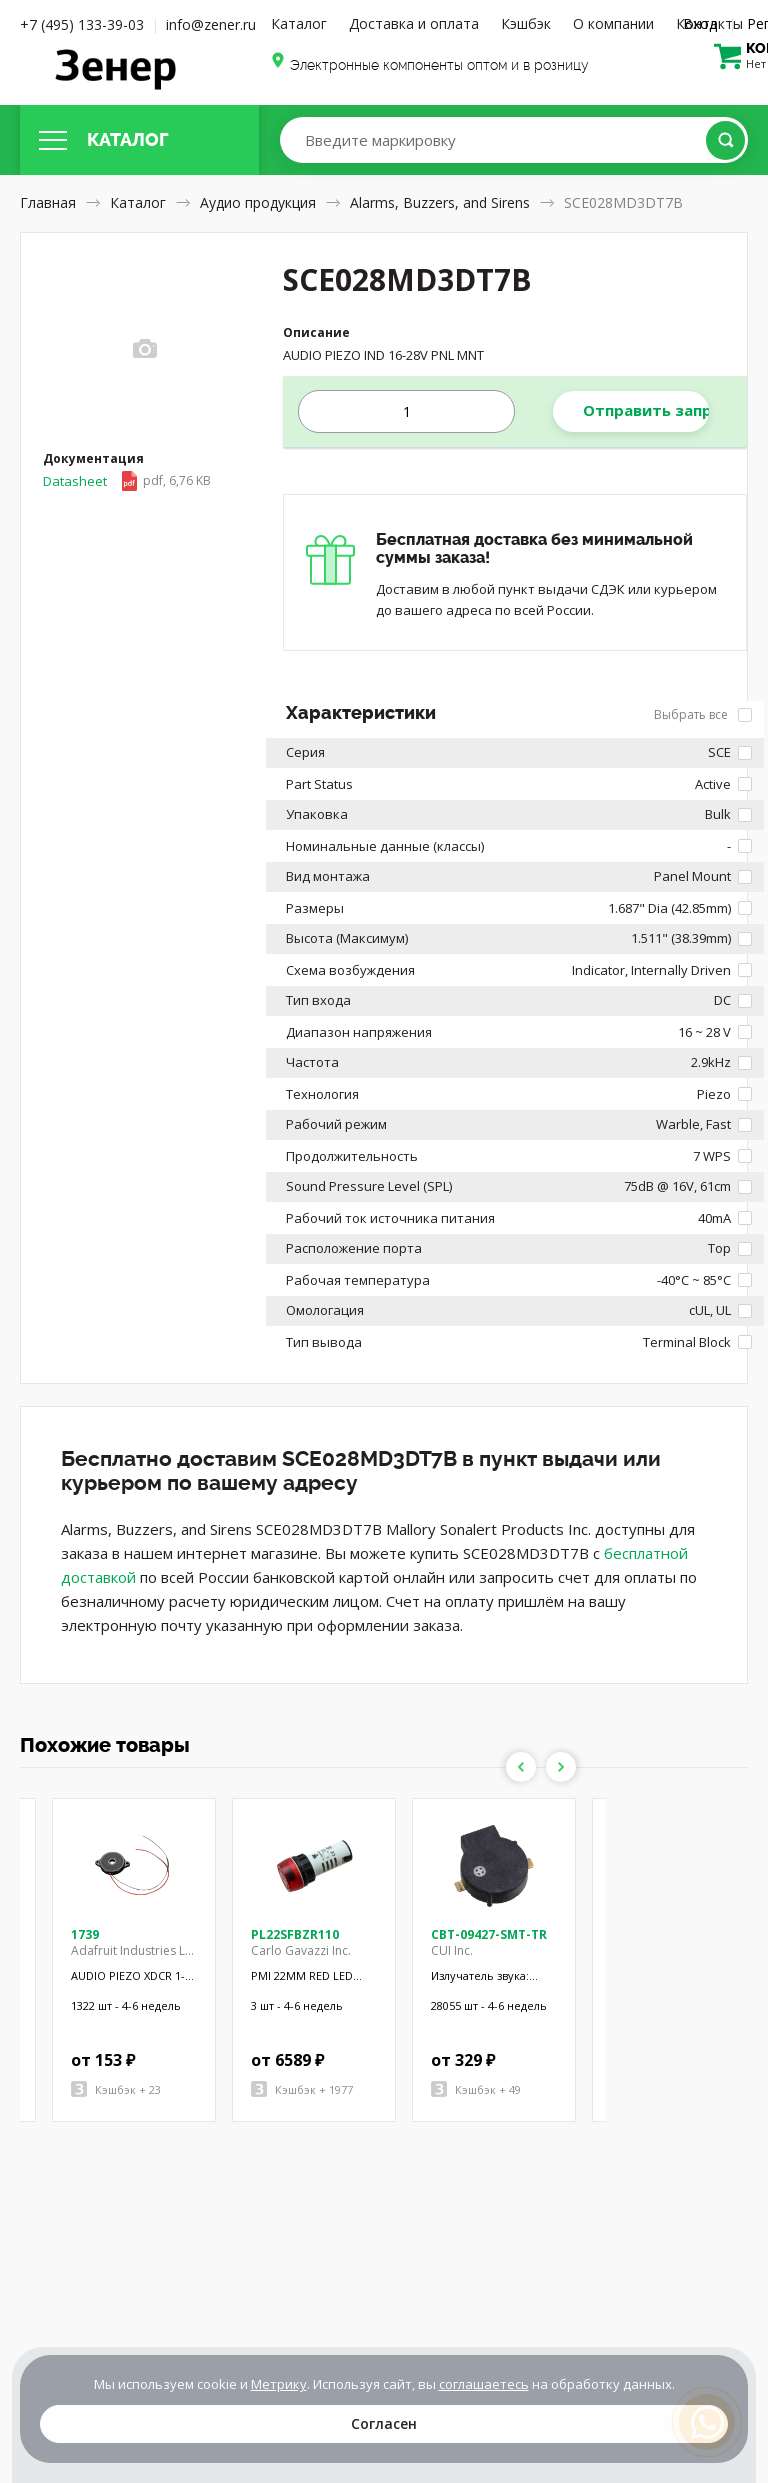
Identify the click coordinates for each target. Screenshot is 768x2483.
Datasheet (127, 481)
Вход (700, 23)
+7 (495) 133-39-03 (82, 24)
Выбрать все (703, 714)
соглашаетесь (484, 2384)
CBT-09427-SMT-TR (489, 1934)
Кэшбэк (526, 23)
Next (561, 1767)
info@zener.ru (211, 24)
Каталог (299, 23)
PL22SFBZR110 (295, 1934)
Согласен (384, 2423)
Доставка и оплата (414, 23)
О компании (613, 23)
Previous (521, 1767)
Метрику (279, 2384)
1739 (85, 1934)
